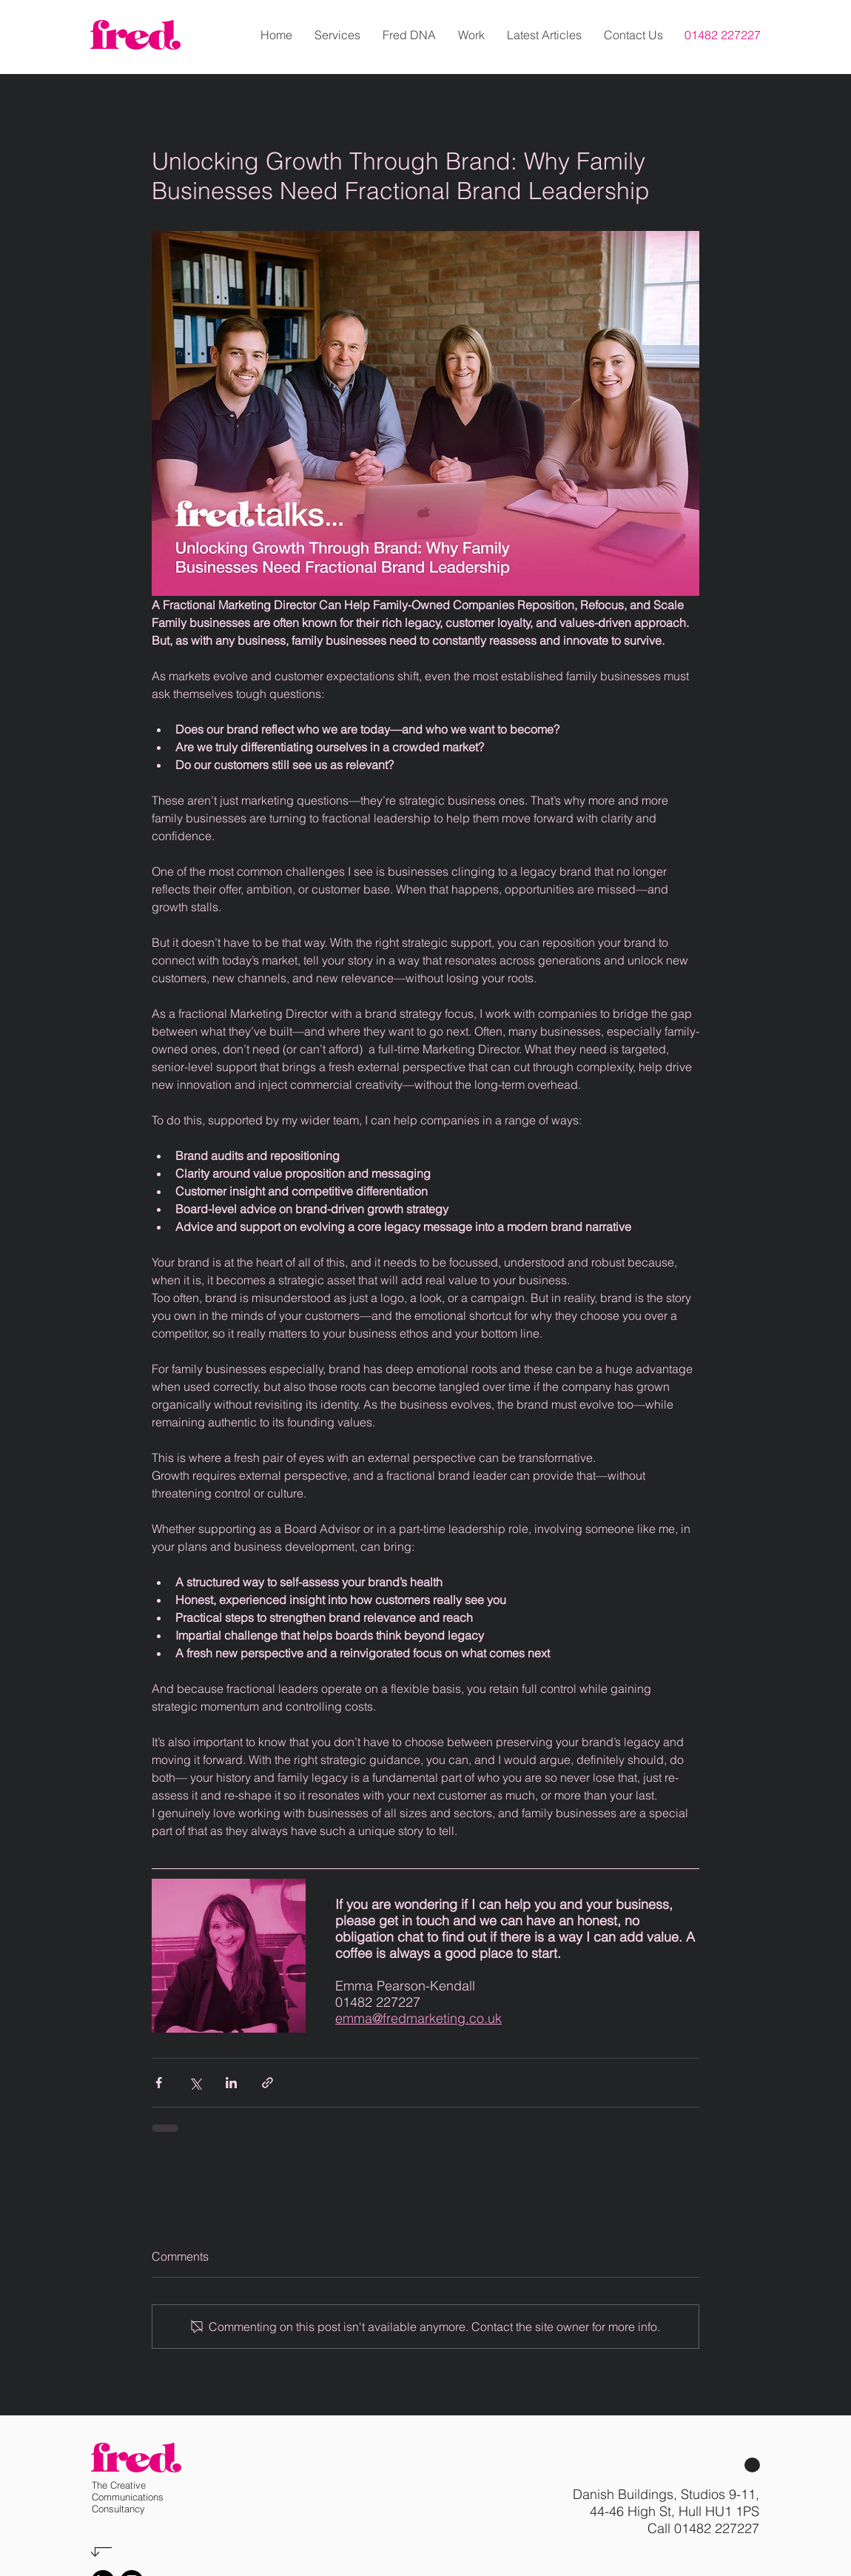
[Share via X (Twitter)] (195, 2083)
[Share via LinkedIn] (231, 2083)
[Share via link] (267, 2083)
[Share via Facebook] (159, 2083)
